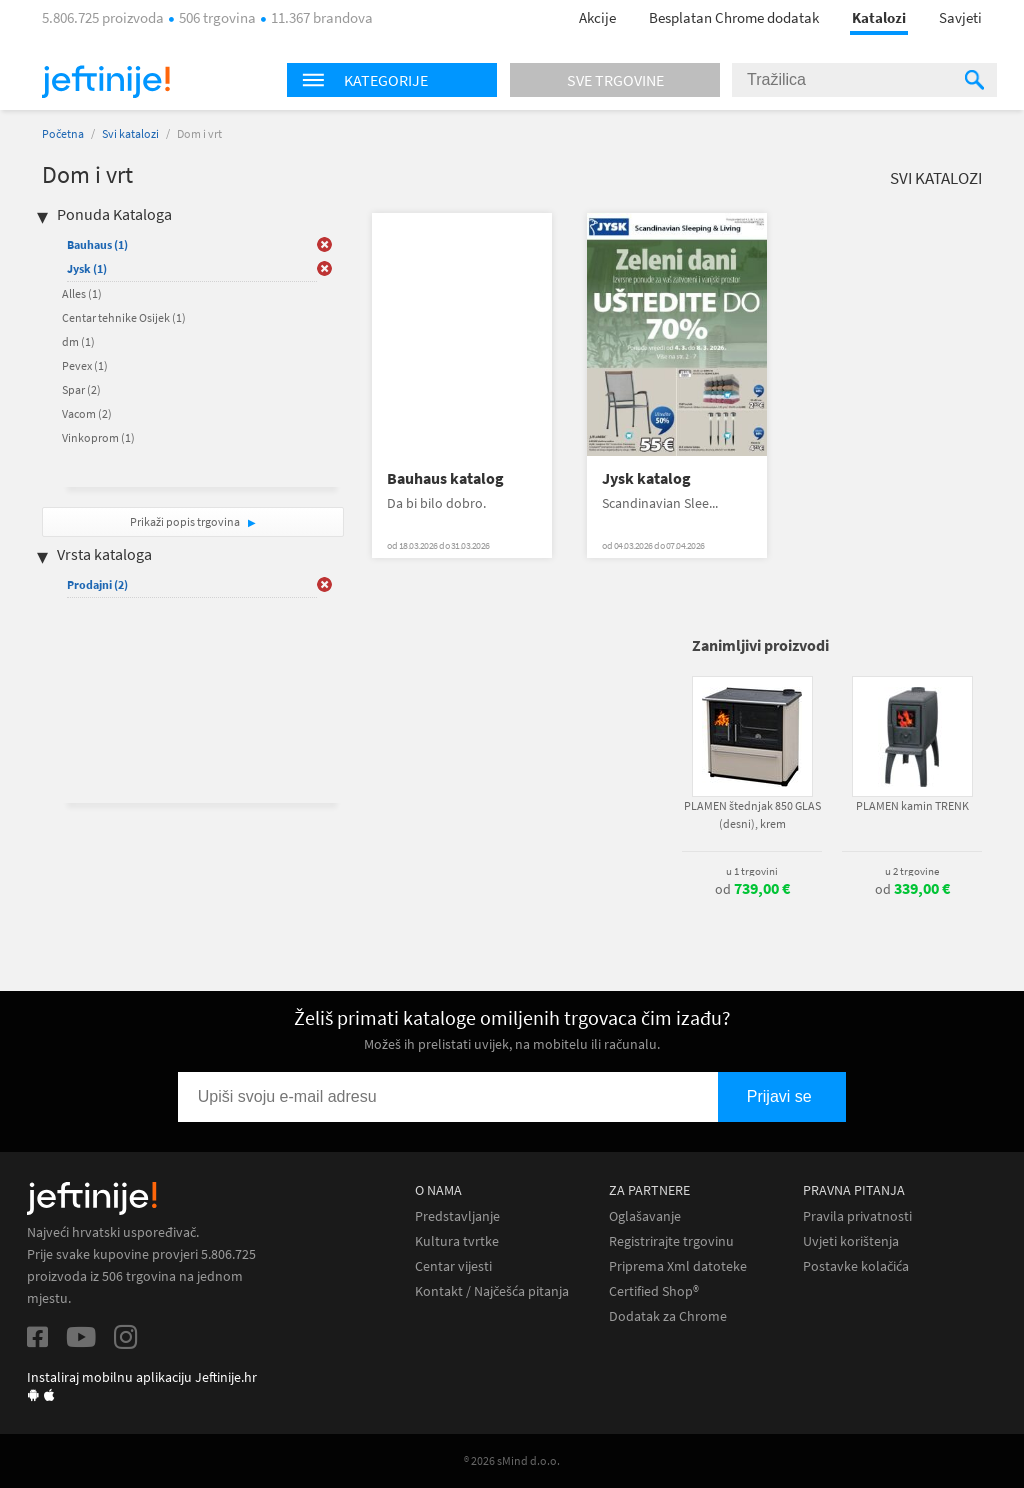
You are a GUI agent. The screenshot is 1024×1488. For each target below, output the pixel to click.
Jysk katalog (646, 478)
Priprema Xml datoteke (678, 1266)
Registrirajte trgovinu (671, 1241)
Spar (81, 389)
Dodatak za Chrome (668, 1316)
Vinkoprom (98, 437)
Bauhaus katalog (445, 478)
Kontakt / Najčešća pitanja (492, 1291)
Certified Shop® (654, 1291)
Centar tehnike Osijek (124, 317)
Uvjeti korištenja (851, 1241)
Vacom (87, 413)
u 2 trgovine (912, 871)
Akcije (597, 17)
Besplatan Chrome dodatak (734, 17)
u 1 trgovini (752, 871)
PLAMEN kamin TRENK (912, 805)
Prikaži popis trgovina (186, 521)
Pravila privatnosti (857, 1216)
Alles (82, 293)
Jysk (87, 268)
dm (78, 341)
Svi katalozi (130, 133)
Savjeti (960, 17)
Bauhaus (97, 244)
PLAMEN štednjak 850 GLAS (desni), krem (752, 814)
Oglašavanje (645, 1216)
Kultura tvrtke (457, 1241)
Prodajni (97, 584)
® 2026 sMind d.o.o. (512, 1460)
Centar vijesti (453, 1266)
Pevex (85, 365)
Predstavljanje (457, 1216)
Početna (63, 133)
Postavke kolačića (856, 1266)
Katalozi (879, 17)
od (752, 889)
